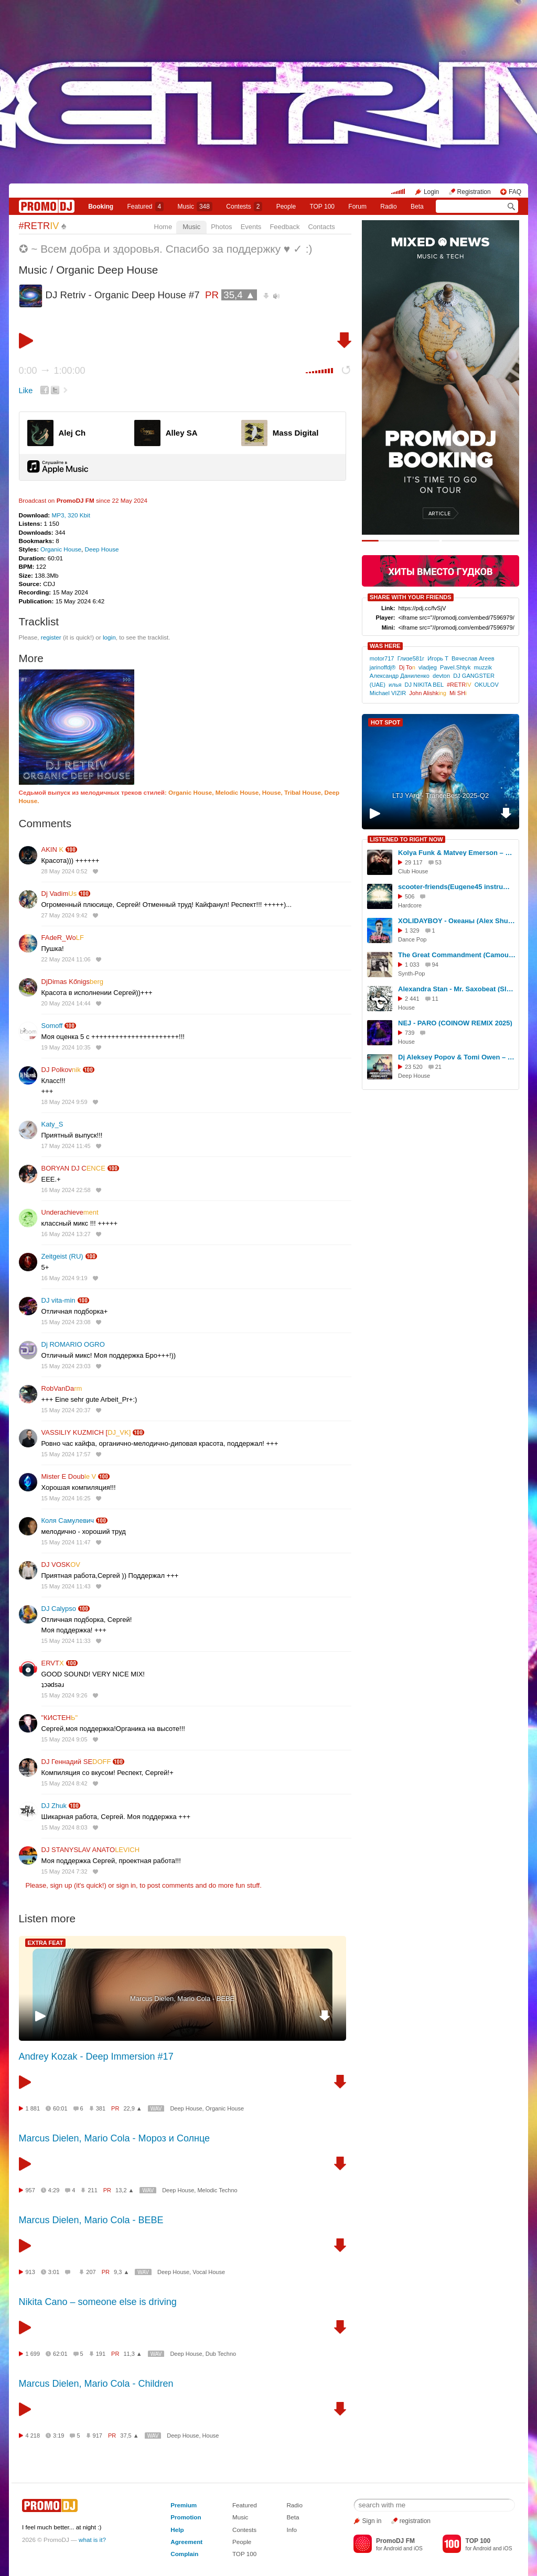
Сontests (244, 206)
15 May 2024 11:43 (66, 1586)
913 (30, 2272)
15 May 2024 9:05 (64, 1739)
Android (392, 2548)
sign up (61, 1885)
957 (30, 2190)
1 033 (412, 964)
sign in (126, 1885)
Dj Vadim (59, 893)
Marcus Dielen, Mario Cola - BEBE (182, 1999)
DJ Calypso (58, 1608)
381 (100, 2108)
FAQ (515, 192)
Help (177, 2529)
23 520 (414, 1067)
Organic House (60, 549)
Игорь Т (437, 658)
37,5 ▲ (129, 2435)
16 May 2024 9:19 (64, 1278)
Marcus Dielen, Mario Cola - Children (96, 2383)
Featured (145, 206)
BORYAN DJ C (73, 1168)
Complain (184, 2553)
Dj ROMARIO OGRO (73, 1344)
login (109, 637)
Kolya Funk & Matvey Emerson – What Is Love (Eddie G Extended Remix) (456, 852)
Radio (388, 206)
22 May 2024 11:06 (66, 959)
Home (163, 227)
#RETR (39, 226)
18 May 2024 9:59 (64, 1102)
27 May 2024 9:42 (64, 915)
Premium (183, 2505)
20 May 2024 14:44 (66, 1003)
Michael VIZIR (388, 693)
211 (92, 2190)
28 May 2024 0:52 (64, 871)
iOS (418, 2548)
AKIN (52, 849)
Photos (221, 227)
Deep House (102, 549)
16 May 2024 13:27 (66, 1234)
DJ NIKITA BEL (424, 684)
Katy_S (52, 1124)
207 (90, 2272)
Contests (244, 2529)
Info (291, 2529)
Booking (100, 206)
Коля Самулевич (67, 1520)
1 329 (412, 930)
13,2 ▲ (124, 2190)
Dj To (407, 667)
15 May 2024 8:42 (64, 1783)
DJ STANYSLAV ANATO (90, 1849)
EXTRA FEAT (45, 1943)
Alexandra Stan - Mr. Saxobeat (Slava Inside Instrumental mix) (456, 989)
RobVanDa (61, 1388)
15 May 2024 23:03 (66, 1366)
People (286, 206)
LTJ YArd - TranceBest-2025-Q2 (440, 795)
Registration (474, 192)
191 (100, 2354)
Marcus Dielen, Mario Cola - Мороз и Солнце (114, 2138)
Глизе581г (411, 658)
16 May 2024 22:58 (66, 1190)
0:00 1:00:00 (52, 370)
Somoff (52, 1025)
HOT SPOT (385, 722)
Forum (357, 206)
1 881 (33, 2108)
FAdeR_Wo (62, 937)
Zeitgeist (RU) (62, 1256)
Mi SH (458, 693)
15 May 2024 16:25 (66, 1498)
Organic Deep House (107, 270)
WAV (156, 2108)
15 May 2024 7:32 (64, 1871)
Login (431, 192)
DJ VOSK (60, 1564)
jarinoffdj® (383, 667)
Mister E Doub (68, 1476)
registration (415, 2521)
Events (251, 227)
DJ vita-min (58, 1300)
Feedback (284, 227)
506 (409, 896)
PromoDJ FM (75, 500)
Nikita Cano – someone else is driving (98, 2302)
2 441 (412, 998)
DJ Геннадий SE (76, 1761)
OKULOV (487, 684)
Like (26, 390)
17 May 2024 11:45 (66, 1146)
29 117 (414, 862)
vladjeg (427, 667)
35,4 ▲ (239, 294)
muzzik (483, 667)
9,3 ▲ (121, 2272)
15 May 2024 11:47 (66, 1542)
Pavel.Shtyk (455, 667)
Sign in (372, 2521)
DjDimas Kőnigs (72, 981)
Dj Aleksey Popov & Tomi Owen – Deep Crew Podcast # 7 (456, 1057)
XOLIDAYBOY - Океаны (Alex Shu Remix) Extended (456, 920)
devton (441, 676)
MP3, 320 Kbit (70, 515)
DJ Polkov (61, 1069)
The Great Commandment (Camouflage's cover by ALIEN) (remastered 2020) (456, 954)
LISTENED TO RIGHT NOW (406, 839)
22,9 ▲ (132, 2108)
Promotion (185, 2517)
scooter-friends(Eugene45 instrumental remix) (456, 886)
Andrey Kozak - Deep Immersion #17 (96, 2056)
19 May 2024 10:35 (66, 1047)
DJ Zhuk (54, 1805)
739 (409, 1033)
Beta (417, 206)
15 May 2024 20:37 (66, 1410)
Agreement (186, 2541)
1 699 (33, 2354)
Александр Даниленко (399, 676)
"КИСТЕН (59, 1717)
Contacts (321, 227)
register (51, 637)
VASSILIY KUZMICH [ (86, 1432)
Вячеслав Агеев (473, 658)
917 (97, 2435)
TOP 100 (322, 206)
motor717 (382, 658)
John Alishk (427, 693)
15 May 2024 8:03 (64, 1827)
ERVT (52, 1663)
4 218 (33, 2435)
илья (395, 684)
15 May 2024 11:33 (66, 1641)
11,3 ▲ (132, 2354)
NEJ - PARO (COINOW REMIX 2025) (455, 1023)
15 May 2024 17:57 (66, 1454)
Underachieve (70, 1212)
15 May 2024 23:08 (66, 1322)
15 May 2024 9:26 (64, 1695)
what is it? (92, 2539)
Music (195, 206)
